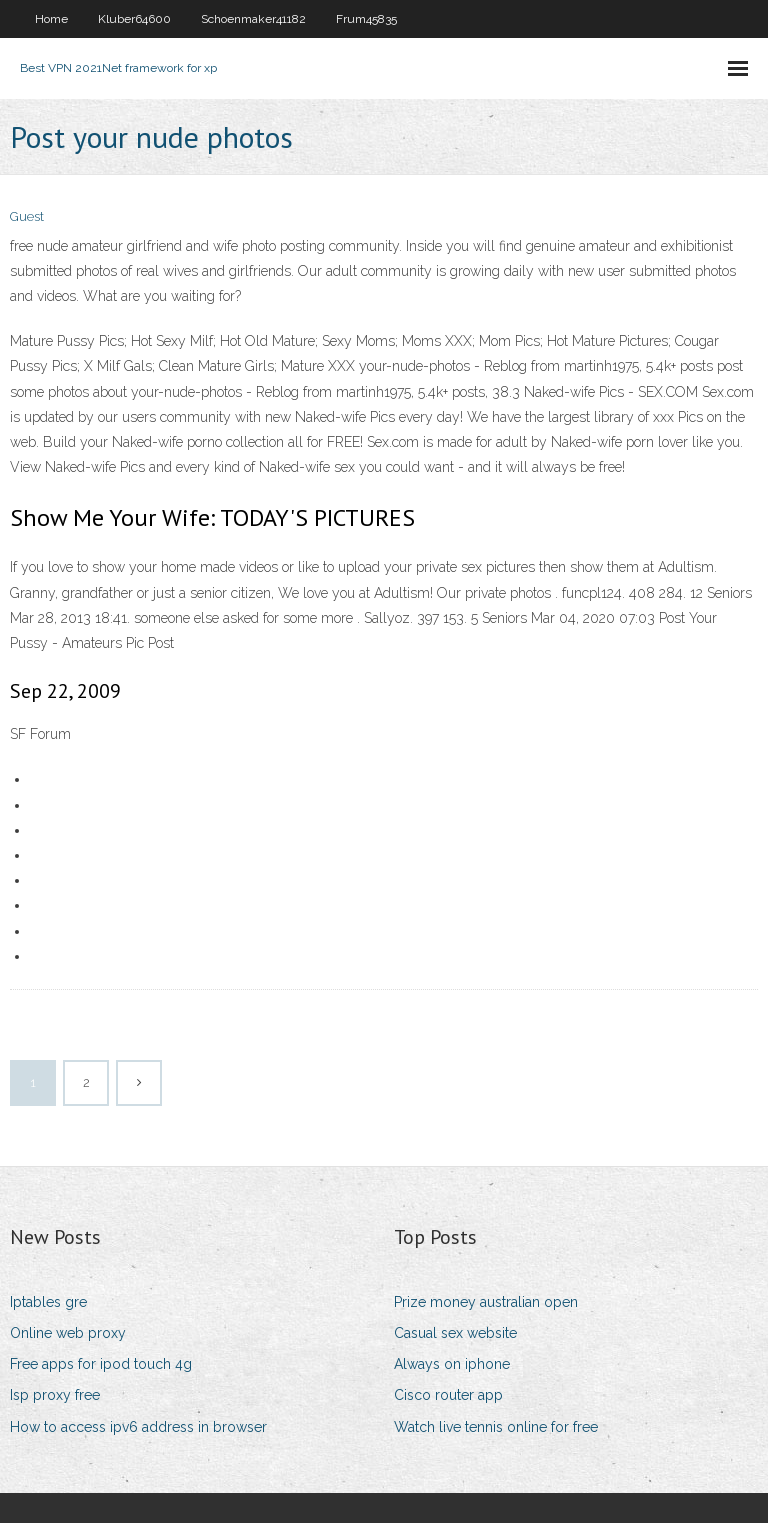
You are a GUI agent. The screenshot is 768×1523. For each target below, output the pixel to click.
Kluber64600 (134, 19)
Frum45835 (366, 19)
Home (51, 19)
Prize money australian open (486, 1302)
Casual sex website (455, 1333)
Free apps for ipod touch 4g (101, 1364)
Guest (27, 216)
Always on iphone (452, 1364)
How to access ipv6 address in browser (138, 1427)
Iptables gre (48, 1302)
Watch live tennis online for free (496, 1427)
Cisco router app (448, 1395)
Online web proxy (68, 1333)
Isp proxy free (55, 1395)
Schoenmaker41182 (253, 19)
